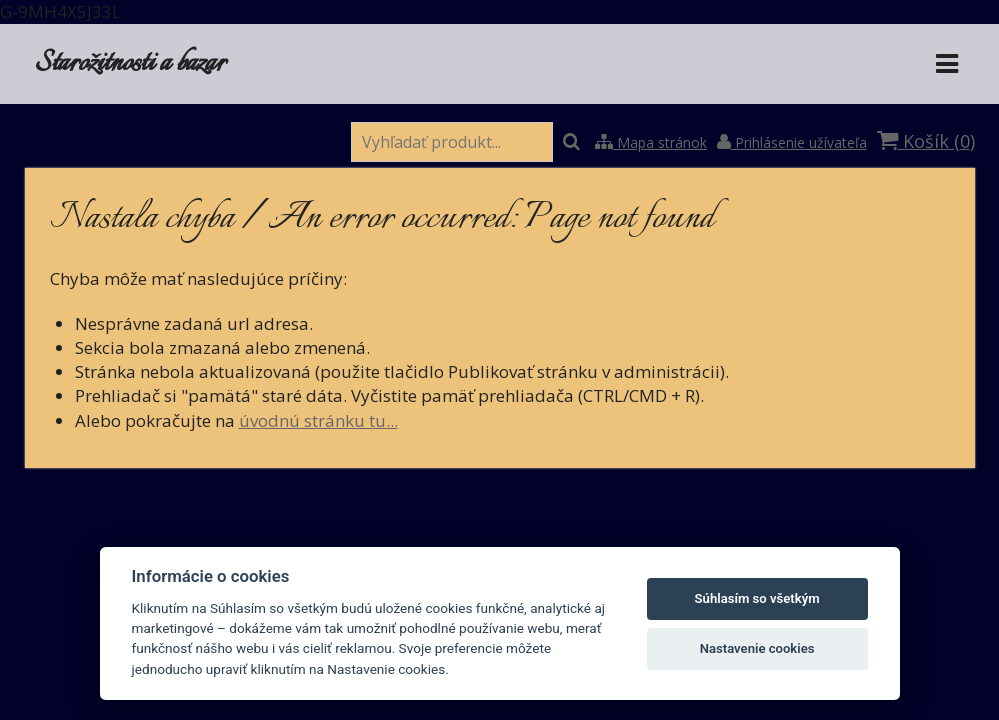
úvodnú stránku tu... (318, 420)
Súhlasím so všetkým (757, 598)
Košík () (926, 141)
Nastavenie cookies (757, 648)
